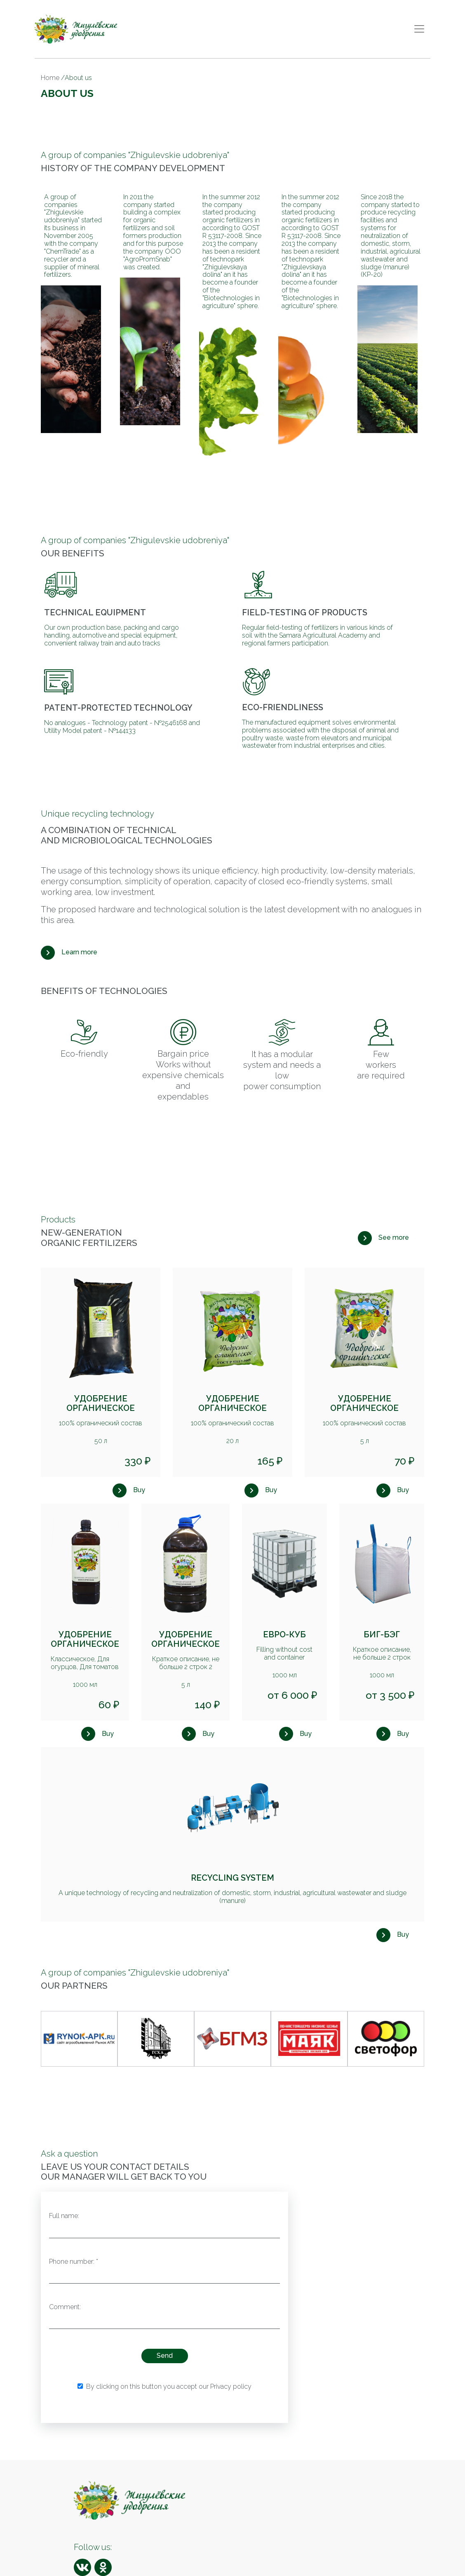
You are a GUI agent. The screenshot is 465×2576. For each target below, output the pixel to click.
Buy (139, 1490)
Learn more (79, 952)
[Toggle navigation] (419, 29)
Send (165, 2355)
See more (393, 1237)
